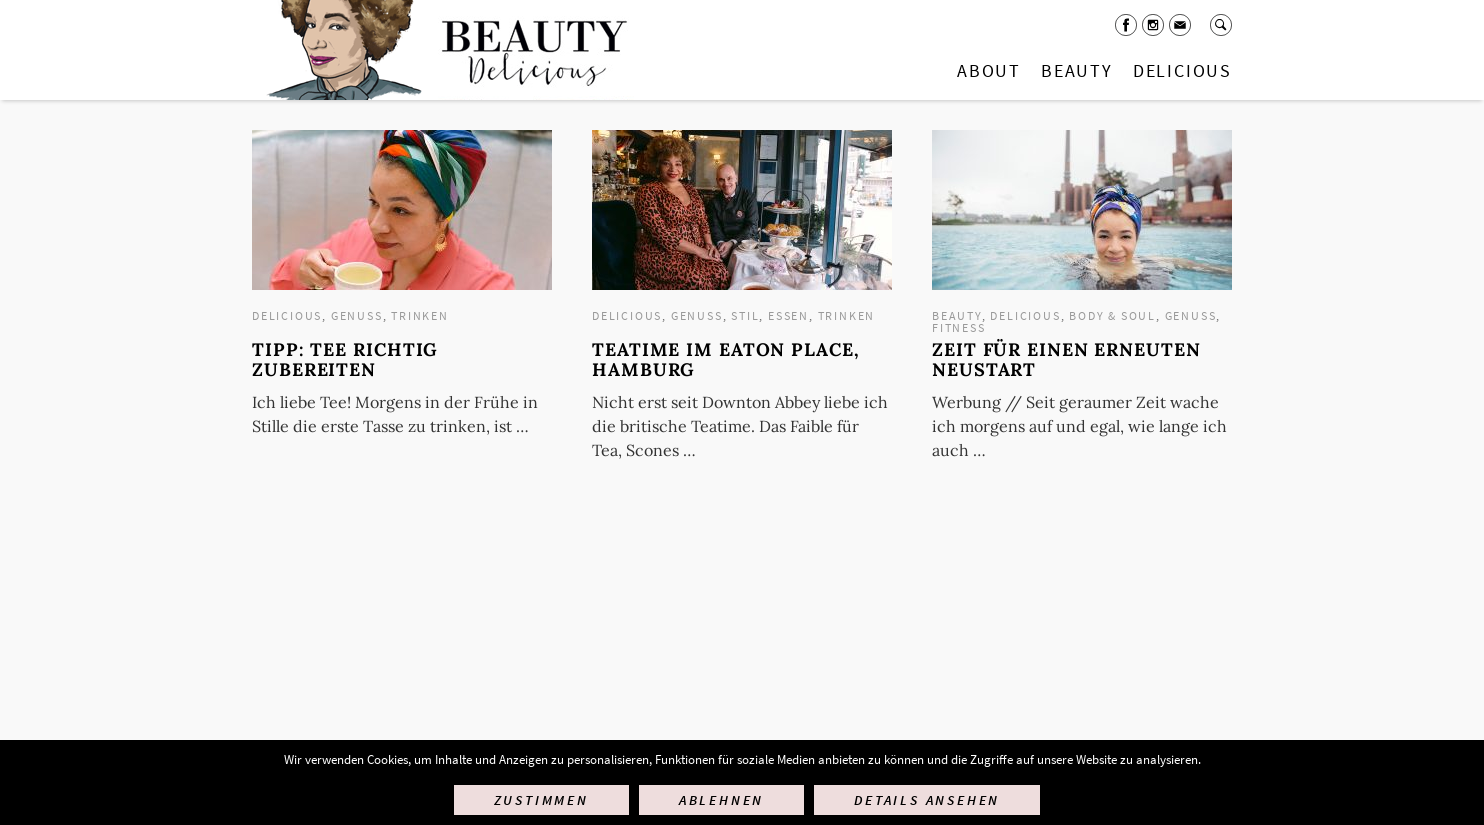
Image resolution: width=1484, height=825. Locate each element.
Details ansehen (927, 800)
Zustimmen (541, 800)
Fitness (959, 327)
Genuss (357, 315)
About (989, 70)
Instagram (1153, 25)
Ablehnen (721, 800)
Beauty (1077, 70)
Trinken (420, 315)
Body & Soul (1112, 315)
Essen (788, 315)
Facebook (1126, 25)
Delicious (1182, 70)
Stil (745, 315)
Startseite (443, 50)
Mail (1180, 25)
